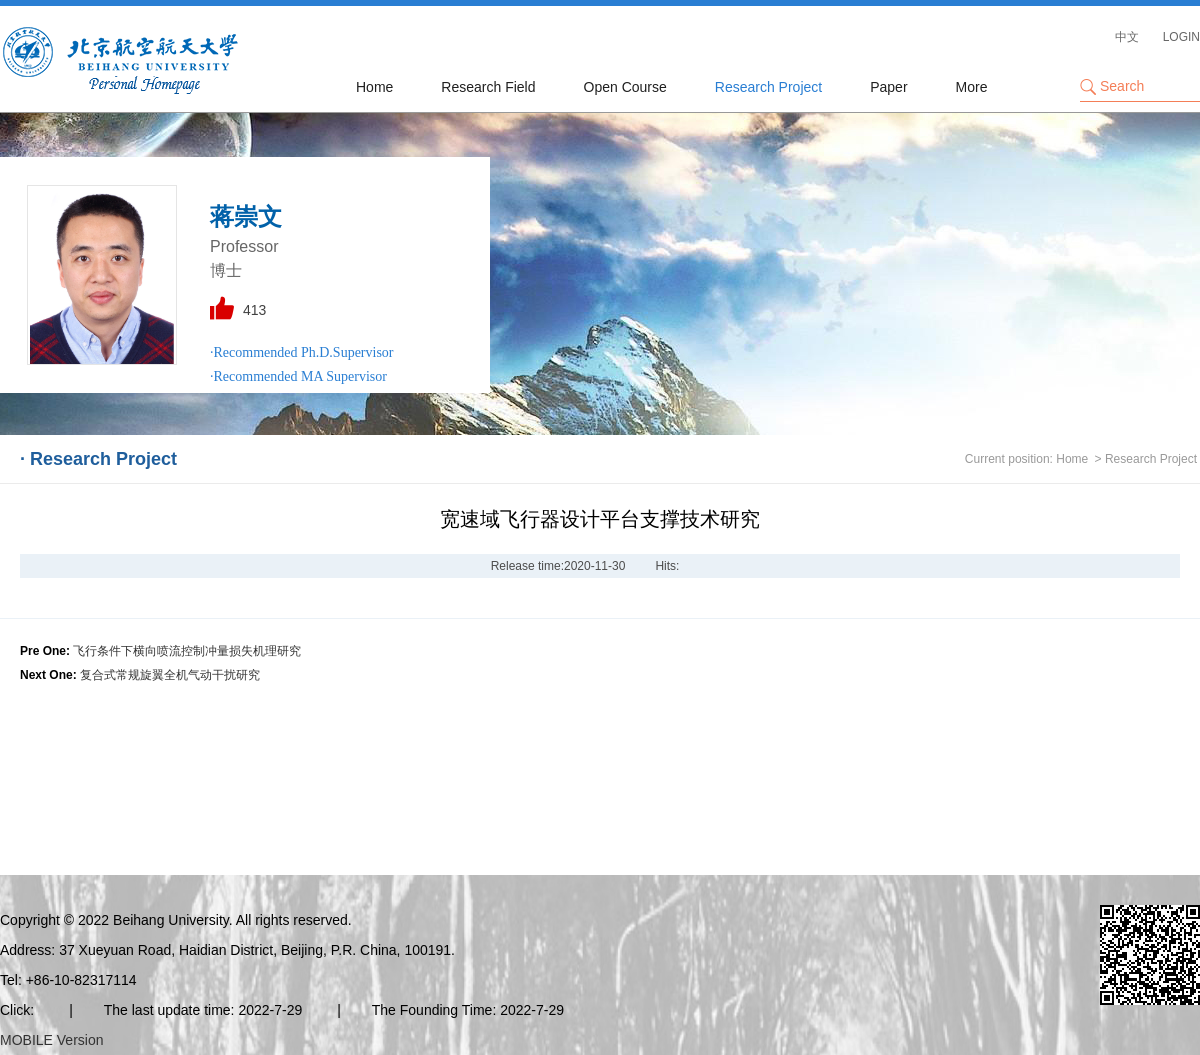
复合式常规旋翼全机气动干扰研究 (170, 675)
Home (374, 87)
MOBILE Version (52, 1040)
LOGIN (1181, 37)
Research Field (488, 87)
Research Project (768, 87)
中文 (1127, 37)
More (972, 87)
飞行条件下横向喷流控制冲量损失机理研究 (187, 651)
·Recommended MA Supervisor (298, 376)
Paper (888, 87)
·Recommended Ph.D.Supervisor (302, 352)
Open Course (625, 87)
